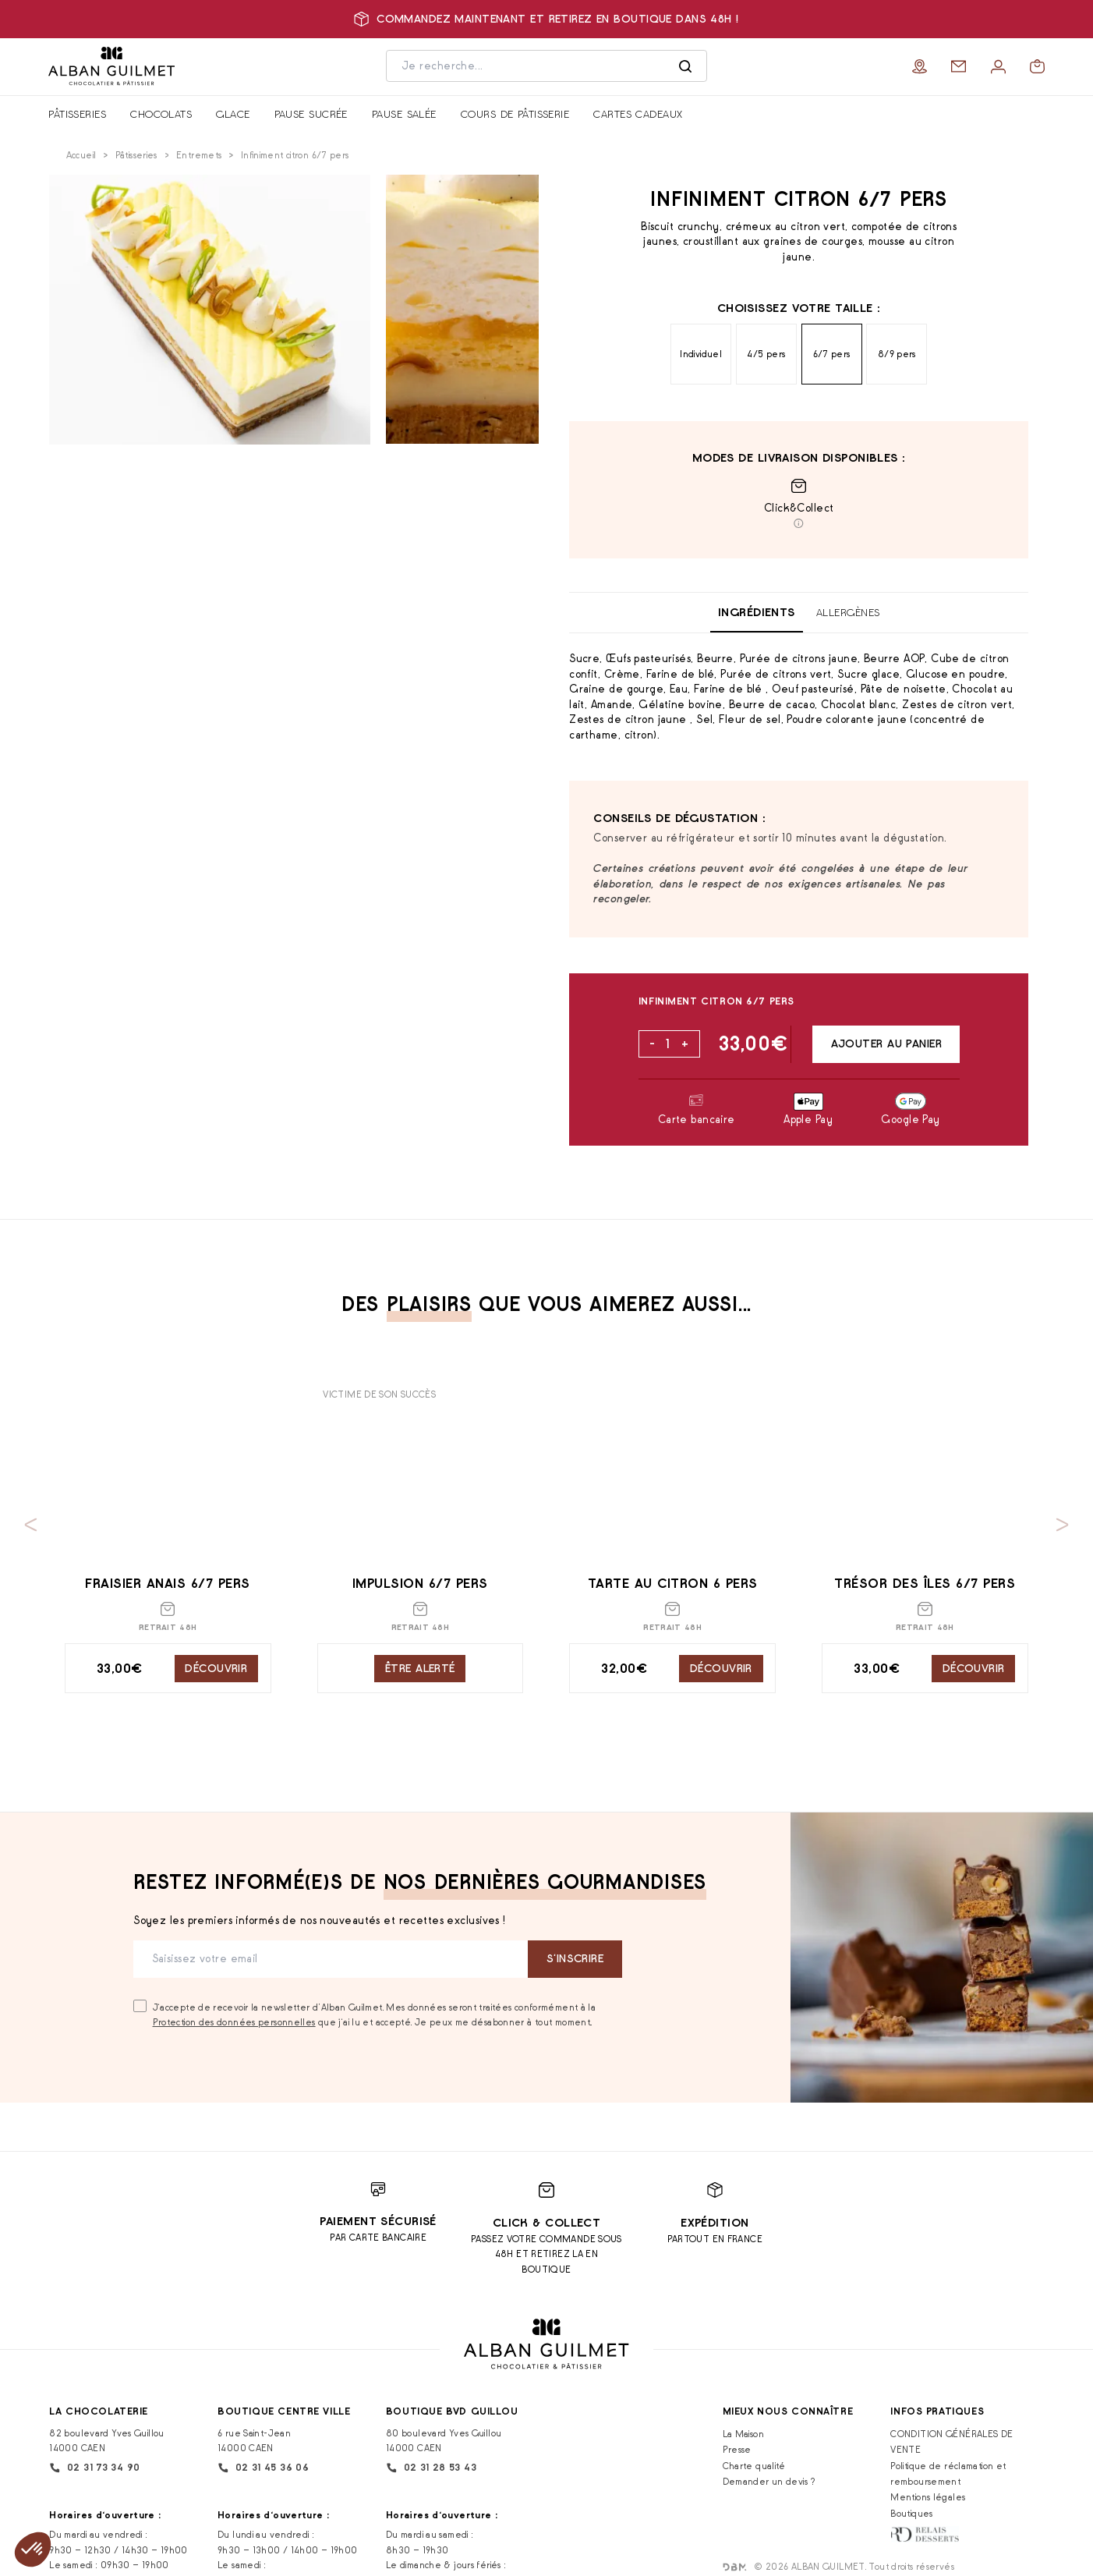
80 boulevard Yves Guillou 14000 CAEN (443, 2440)
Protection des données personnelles (234, 2022)
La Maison (743, 2434)
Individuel (701, 354)
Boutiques (911, 2513)
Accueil (81, 155)
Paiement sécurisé (378, 2221)
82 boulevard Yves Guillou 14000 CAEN (106, 2440)
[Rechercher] (684, 66)
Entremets (198, 155)
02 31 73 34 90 (94, 2468)
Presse (737, 2449)
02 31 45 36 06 (263, 2468)
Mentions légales (927, 2497)
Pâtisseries (77, 113)
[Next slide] (1063, 1525)
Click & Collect (547, 2222)
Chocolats (161, 113)
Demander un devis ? (769, 2481)
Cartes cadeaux (637, 113)
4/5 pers (766, 354)
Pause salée (404, 113)
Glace (232, 113)
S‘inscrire (574, 1958)
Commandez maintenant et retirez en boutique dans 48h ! (546, 19)
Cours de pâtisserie (515, 113)
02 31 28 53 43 (431, 2468)
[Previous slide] (31, 1525)
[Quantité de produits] (668, 1043)
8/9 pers (897, 354)
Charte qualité (754, 2466)
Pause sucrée (311, 113)
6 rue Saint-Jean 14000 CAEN (254, 2440)
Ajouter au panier (886, 1043)
